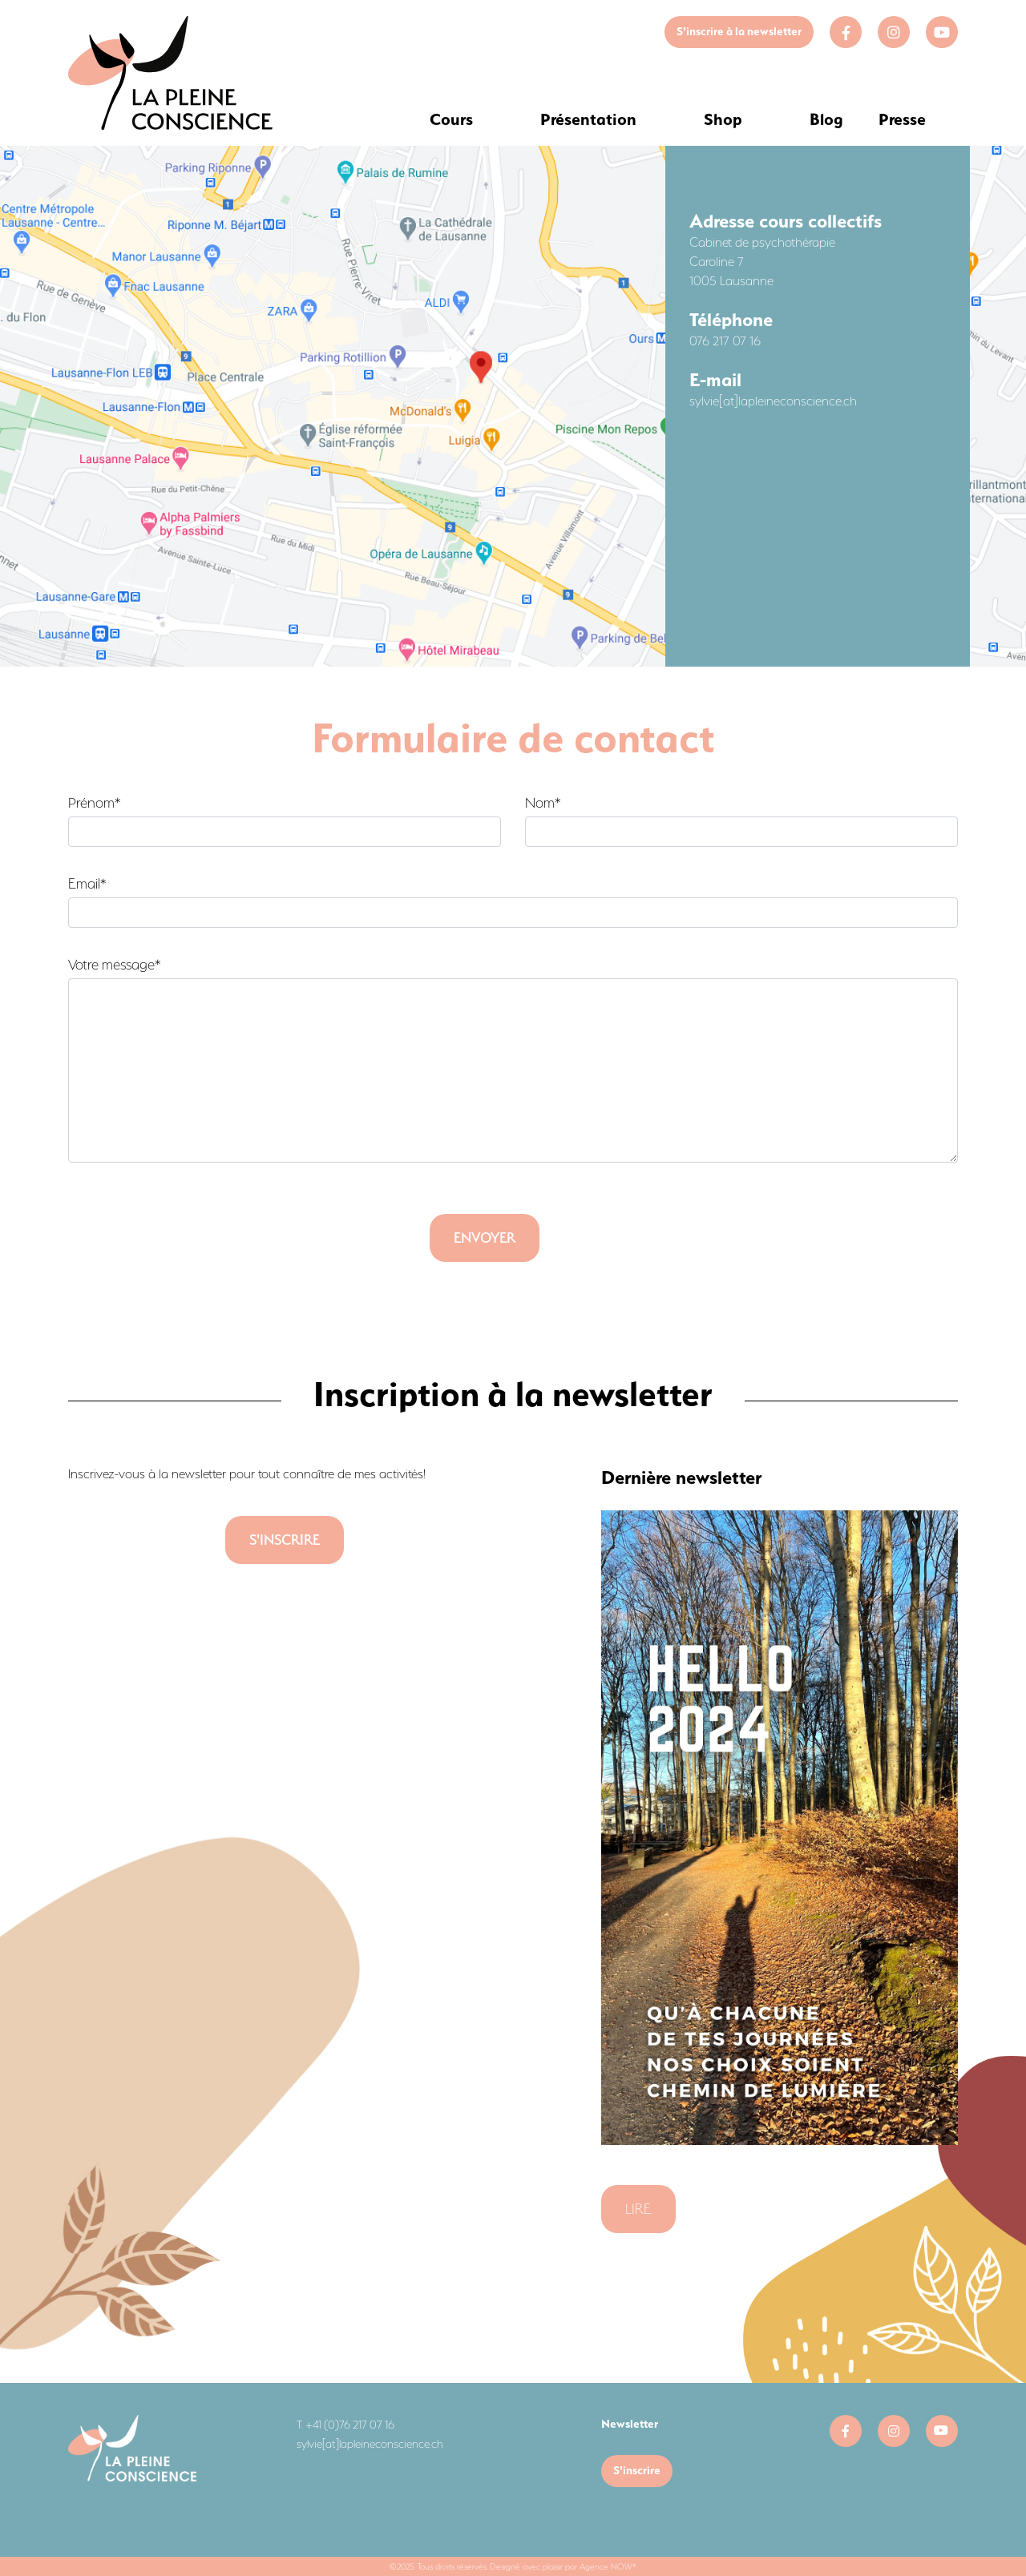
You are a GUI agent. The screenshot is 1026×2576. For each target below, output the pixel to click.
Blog (826, 119)
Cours (451, 119)
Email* (513, 902)
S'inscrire (636, 2470)
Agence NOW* (608, 2566)
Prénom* (284, 821)
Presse (902, 119)
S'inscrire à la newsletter (739, 31)
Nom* (741, 821)
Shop (723, 119)
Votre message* (513, 1060)
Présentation (588, 119)
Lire (638, 2209)
